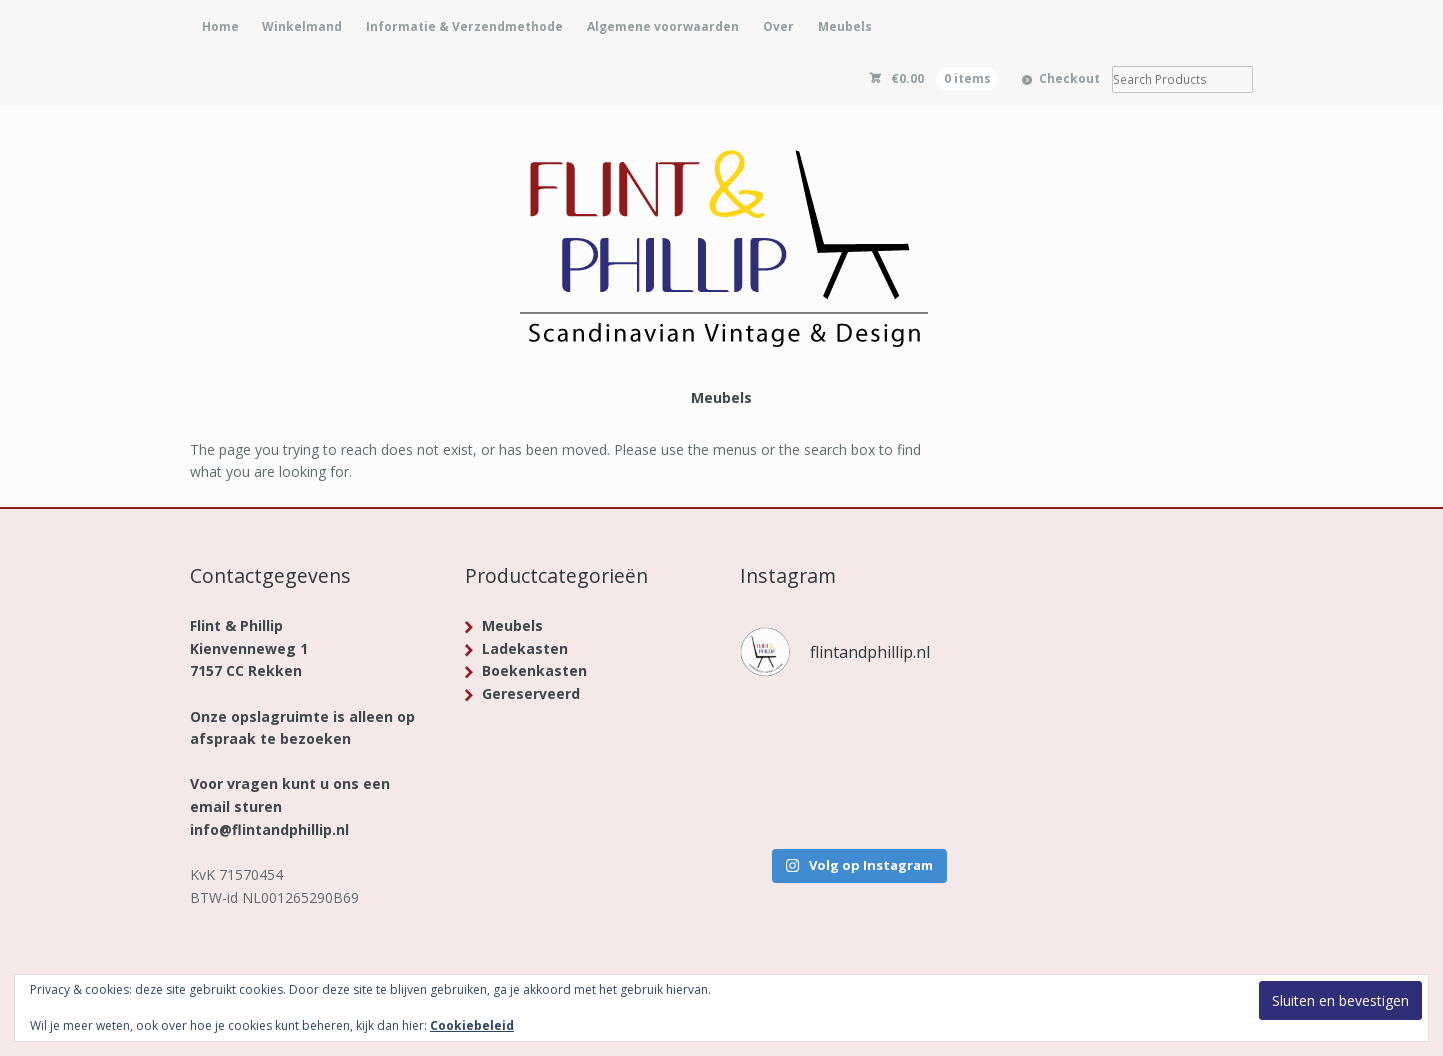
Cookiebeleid (472, 1025)
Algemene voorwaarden (663, 26)
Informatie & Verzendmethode (464, 26)
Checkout (1069, 78)
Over (778, 26)
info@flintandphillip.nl (269, 829)
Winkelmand (302, 26)
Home (220, 26)
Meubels (845, 26)
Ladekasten (525, 648)
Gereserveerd (531, 693)
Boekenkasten (534, 670)
